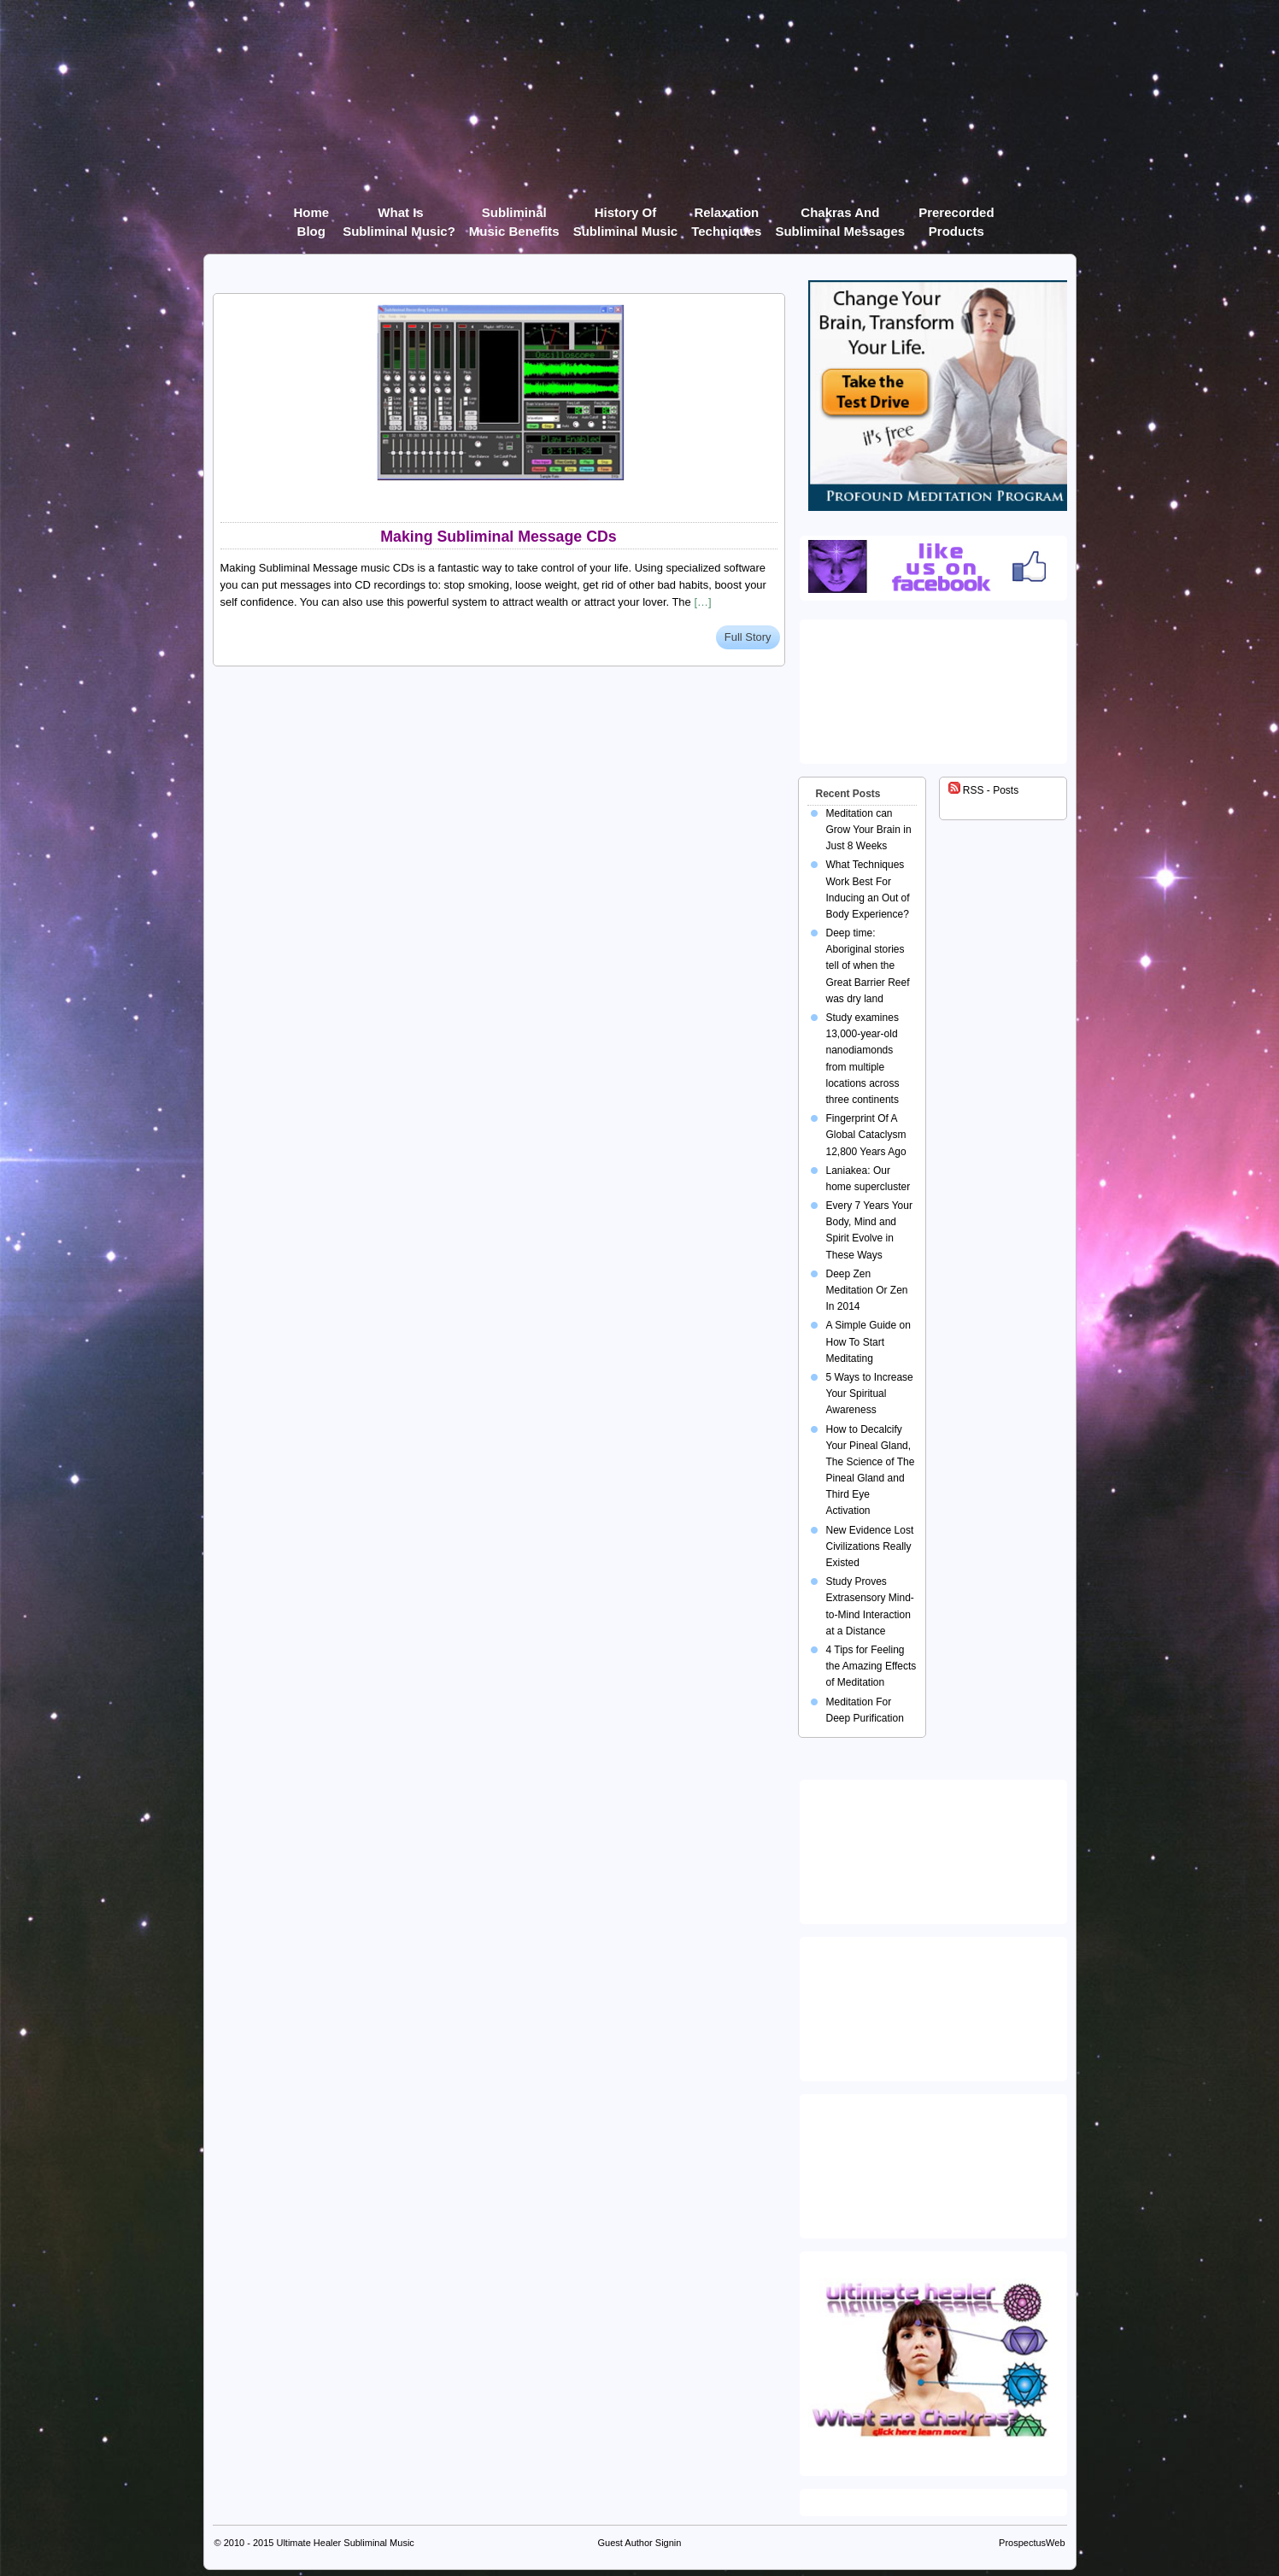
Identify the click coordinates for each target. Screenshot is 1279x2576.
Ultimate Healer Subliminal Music (345, 2543)
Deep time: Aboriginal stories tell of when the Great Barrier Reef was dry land (868, 966)
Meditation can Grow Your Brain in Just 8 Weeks (869, 829)
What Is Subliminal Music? (399, 215)
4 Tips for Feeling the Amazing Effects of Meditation (871, 1666)
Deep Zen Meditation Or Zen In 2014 (867, 1290)
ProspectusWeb (1032, 2543)
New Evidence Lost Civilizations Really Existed (870, 1546)
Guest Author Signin (640, 2543)
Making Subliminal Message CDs (498, 536)
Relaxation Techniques (726, 215)
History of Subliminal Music (625, 215)
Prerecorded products (956, 215)
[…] (702, 602)
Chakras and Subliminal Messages (840, 215)
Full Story (748, 637)
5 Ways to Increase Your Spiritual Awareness (869, 1393)
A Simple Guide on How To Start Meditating (868, 1341)
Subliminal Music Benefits (514, 215)
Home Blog (311, 215)
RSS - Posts (983, 790)
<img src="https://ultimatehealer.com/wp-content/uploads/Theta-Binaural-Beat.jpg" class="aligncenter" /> (936, 2162)
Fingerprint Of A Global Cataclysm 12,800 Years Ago (866, 1134)
